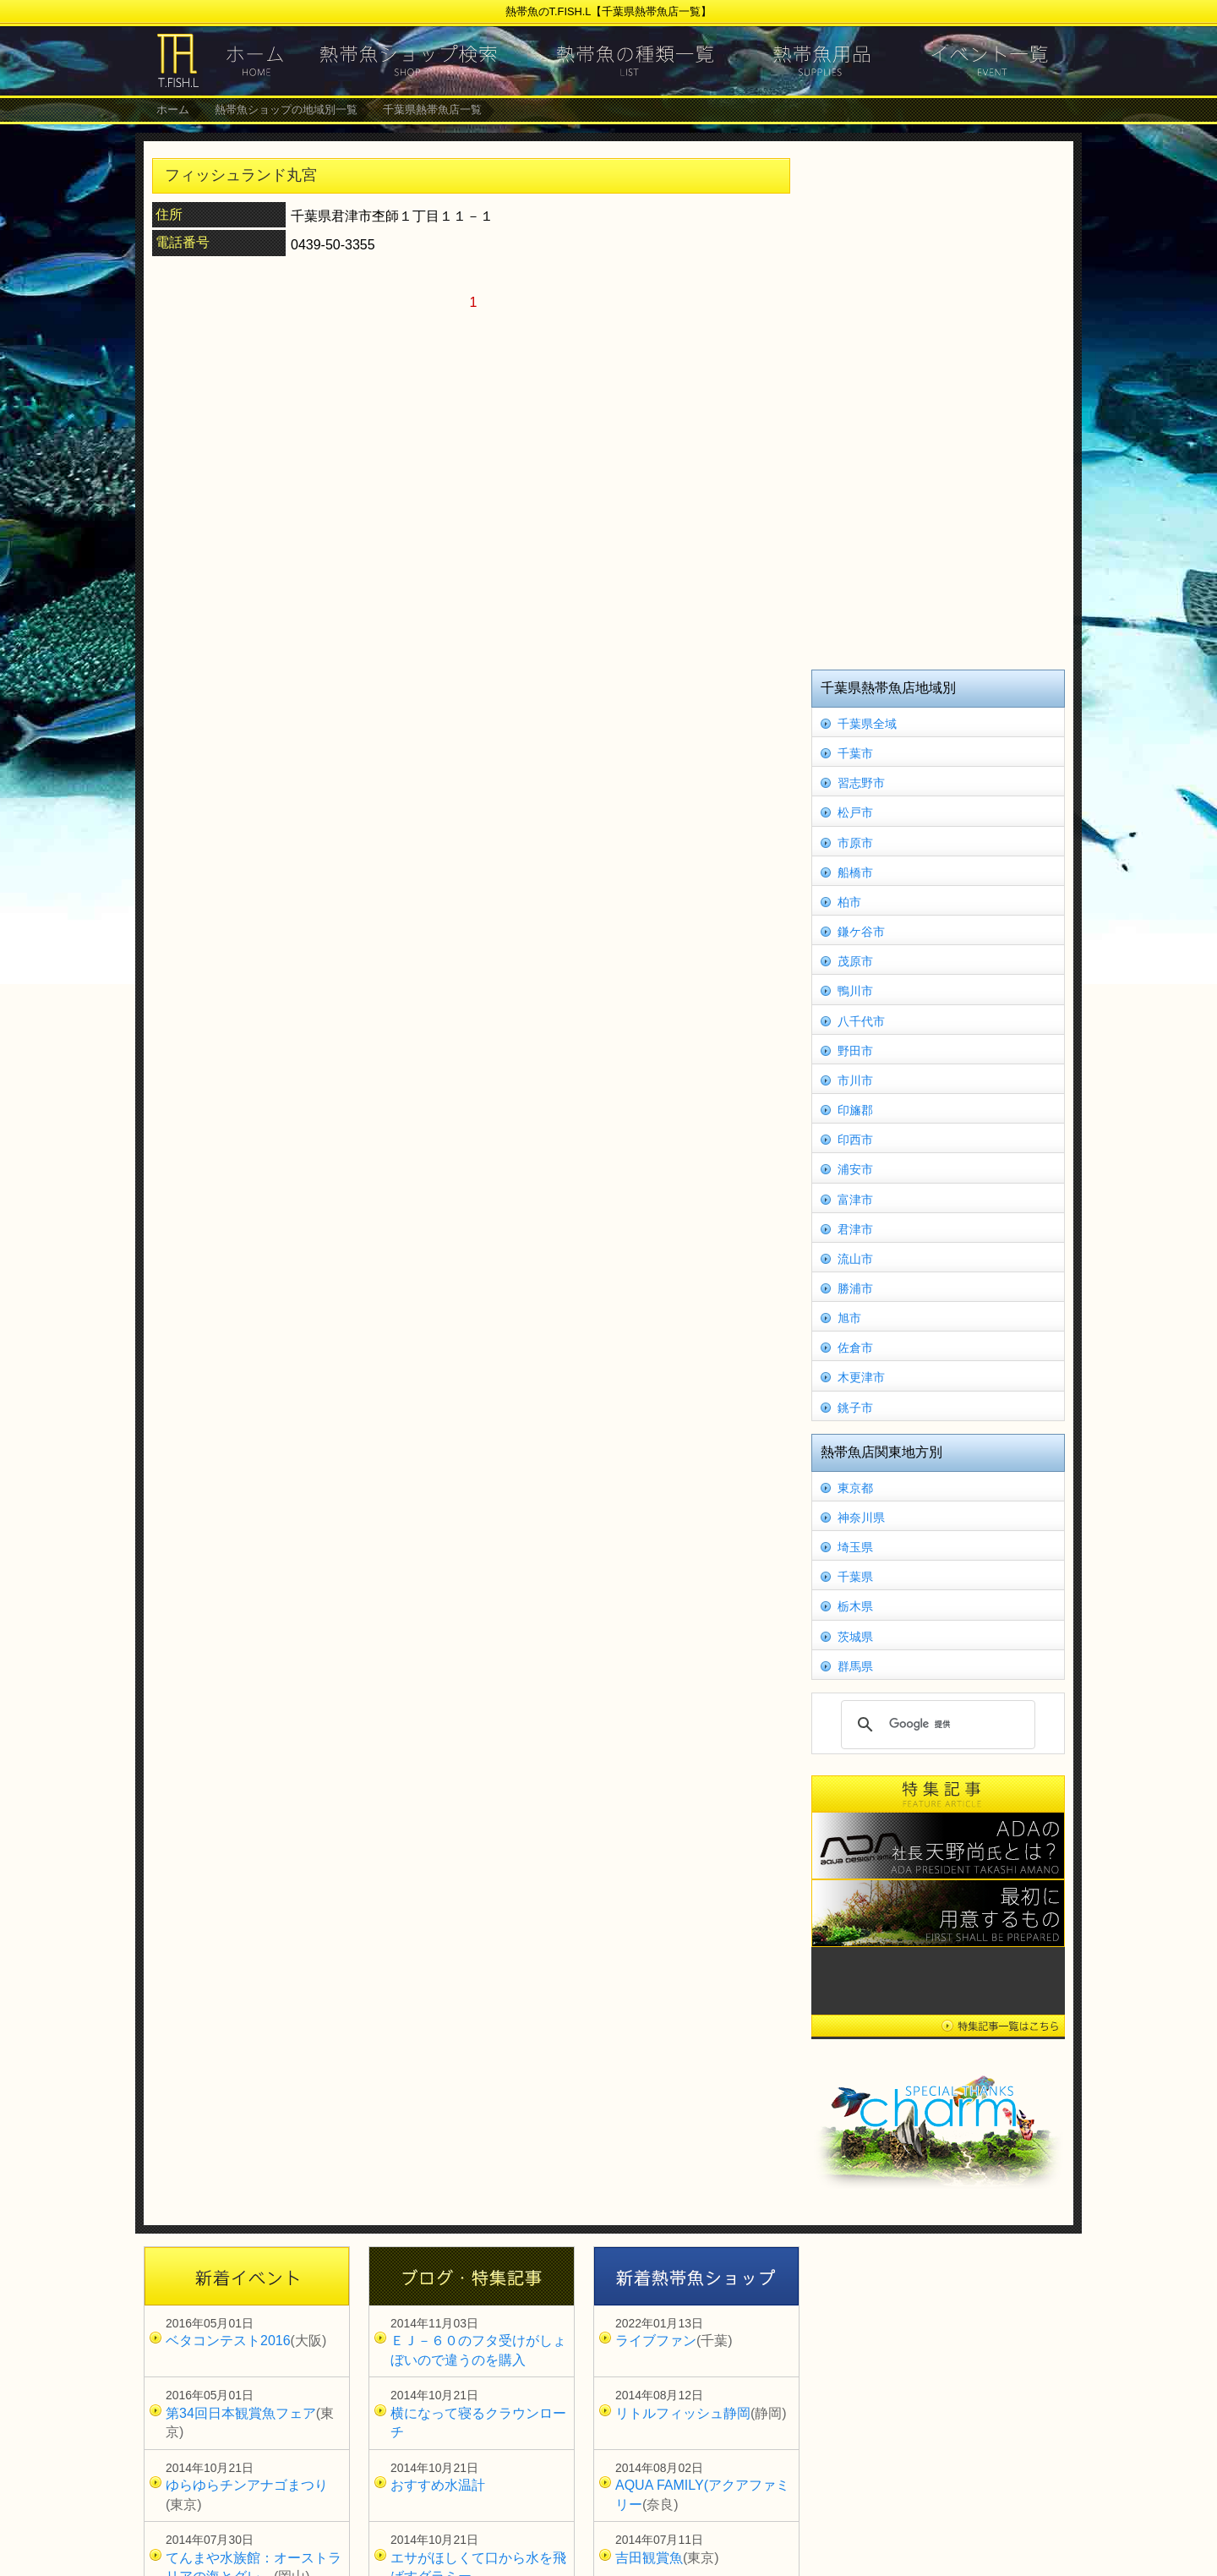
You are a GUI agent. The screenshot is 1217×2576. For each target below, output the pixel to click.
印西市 (855, 1139)
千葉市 (855, 753)
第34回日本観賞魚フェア (241, 2413)
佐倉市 (855, 1347)
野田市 (855, 1051)
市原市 (855, 843)
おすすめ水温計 (437, 2485)
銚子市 (855, 1407)
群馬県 (855, 1666)
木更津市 (861, 1377)
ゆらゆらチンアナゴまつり (247, 2485)
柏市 (849, 902)
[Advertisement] (938, 403)
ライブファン (655, 2340)
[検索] (935, 1725)
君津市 (855, 1229)
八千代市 (861, 1021)
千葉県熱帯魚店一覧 (432, 109)
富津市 (855, 1199)
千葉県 (855, 1576)
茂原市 (855, 961)
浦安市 (855, 1169)
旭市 (849, 1318)
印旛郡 (855, 1110)
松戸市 (855, 812)
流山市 (855, 1259)
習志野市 (861, 783)
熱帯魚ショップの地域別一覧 (286, 109)
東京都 (855, 1488)
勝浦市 (855, 1288)
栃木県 (855, 1606)
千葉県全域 (867, 723)
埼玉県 (855, 1547)
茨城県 (855, 1636)
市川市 (855, 1080)
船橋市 (855, 872)
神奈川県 (861, 1517)
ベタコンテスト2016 (228, 2340)
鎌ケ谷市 (861, 931)
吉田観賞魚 (649, 2558)
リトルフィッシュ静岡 (682, 2413)
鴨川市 (855, 991)
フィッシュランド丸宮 (241, 175)
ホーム (172, 109)
